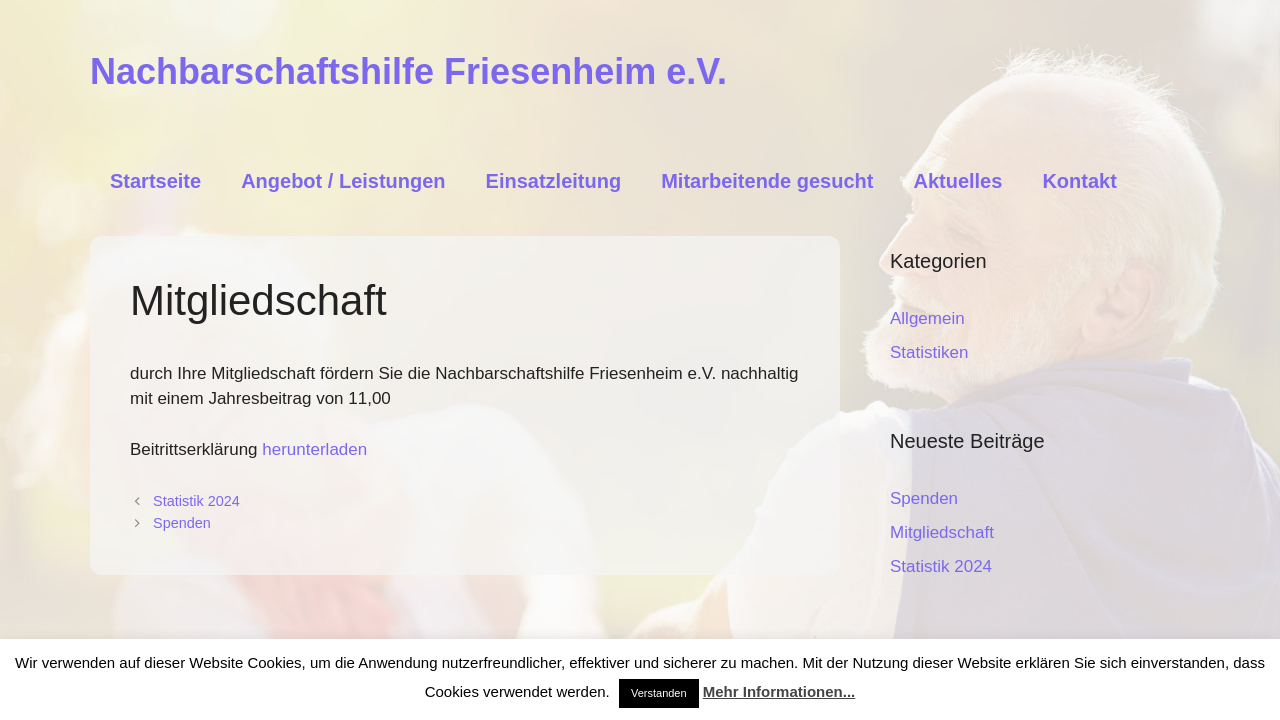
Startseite (155, 181)
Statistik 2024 (196, 501)
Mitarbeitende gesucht (767, 181)
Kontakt (1079, 181)
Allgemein (927, 318)
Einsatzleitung (554, 181)
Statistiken (929, 352)
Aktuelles (957, 181)
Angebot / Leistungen (343, 181)
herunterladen (314, 449)
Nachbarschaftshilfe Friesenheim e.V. (408, 71)
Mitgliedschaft (942, 532)
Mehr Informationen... (779, 691)
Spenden (182, 523)
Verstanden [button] (659, 693)
